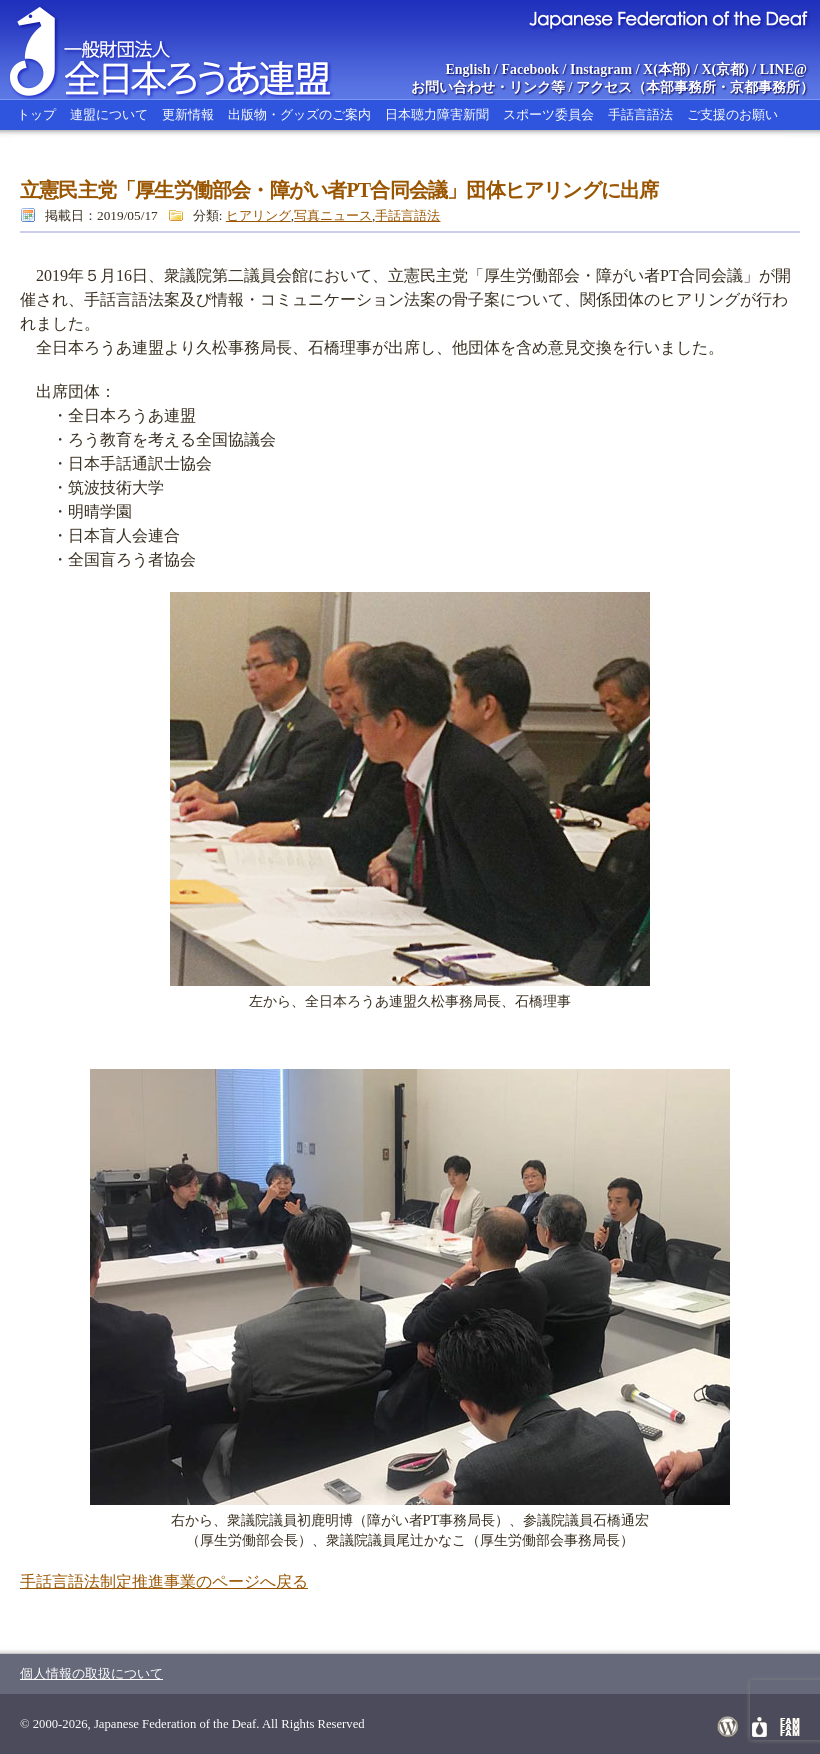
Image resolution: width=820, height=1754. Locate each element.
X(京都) (724, 69)
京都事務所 (765, 87)
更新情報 (188, 114)
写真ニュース (333, 215)
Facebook (531, 69)
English (467, 69)
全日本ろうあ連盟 (189, 50)
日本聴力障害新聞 (437, 114)
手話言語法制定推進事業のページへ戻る (164, 1581)
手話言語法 (640, 114)
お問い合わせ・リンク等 (488, 87)
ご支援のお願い (732, 114)
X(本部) (666, 69)
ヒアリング (258, 215)
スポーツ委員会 (548, 114)
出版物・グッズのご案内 (299, 114)
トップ (36, 114)
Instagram (601, 69)
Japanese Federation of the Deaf (667, 18)
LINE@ (783, 69)
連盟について (109, 114)
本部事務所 (681, 87)
